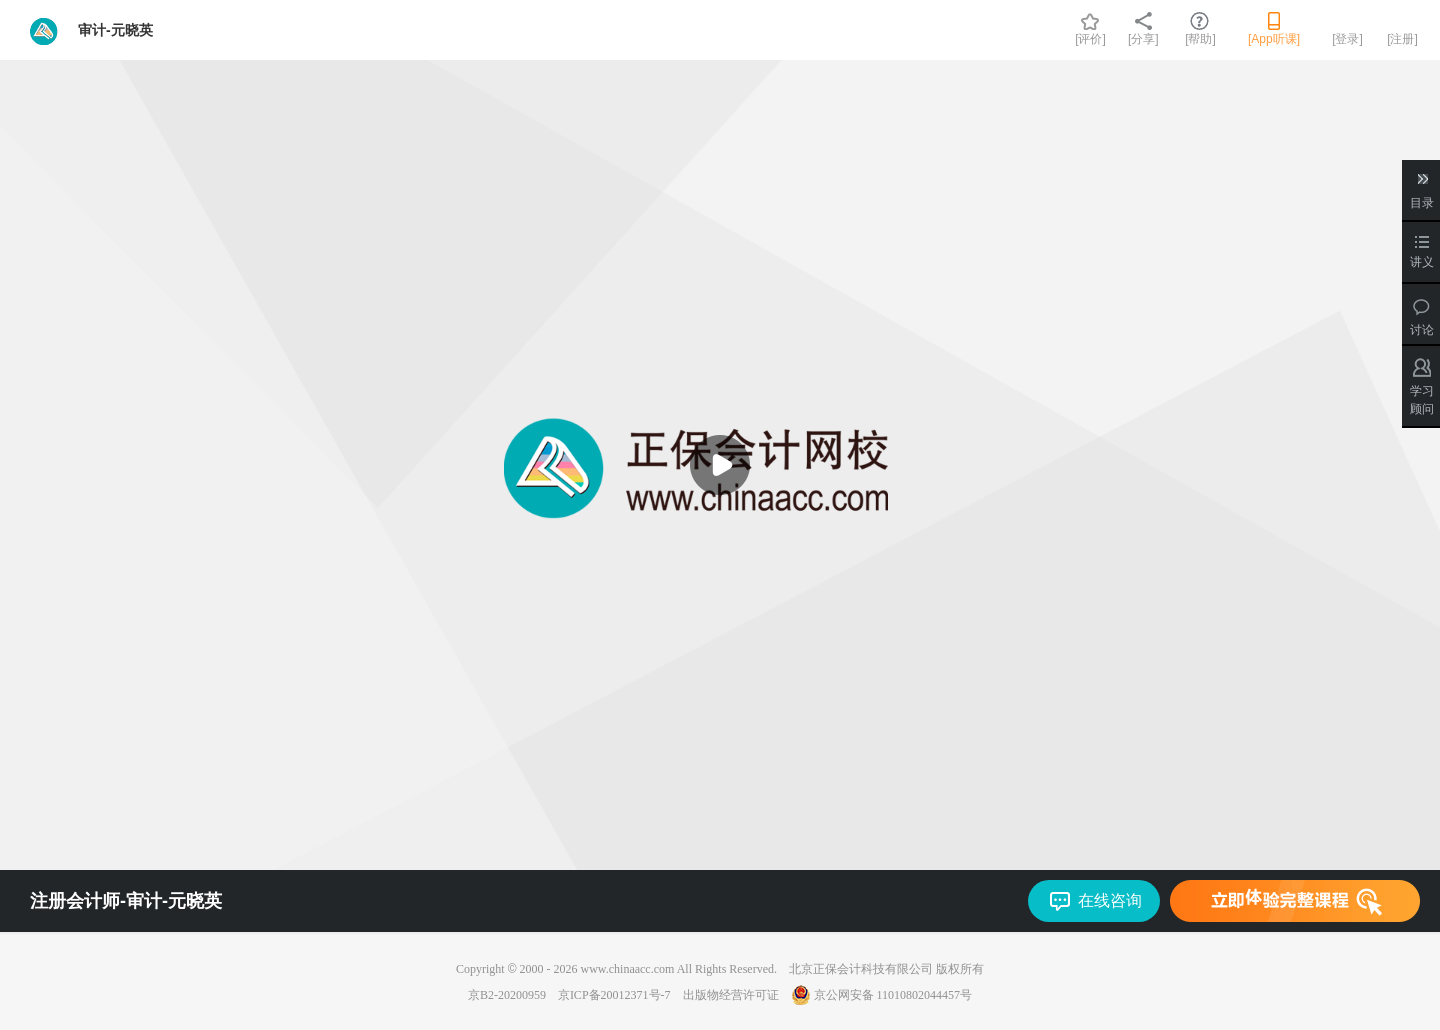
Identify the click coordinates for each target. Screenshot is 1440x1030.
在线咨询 (1110, 900)
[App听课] (1274, 39)
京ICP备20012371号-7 (614, 995)
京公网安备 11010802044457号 (882, 995)
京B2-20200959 (507, 995)
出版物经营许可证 (731, 995)
